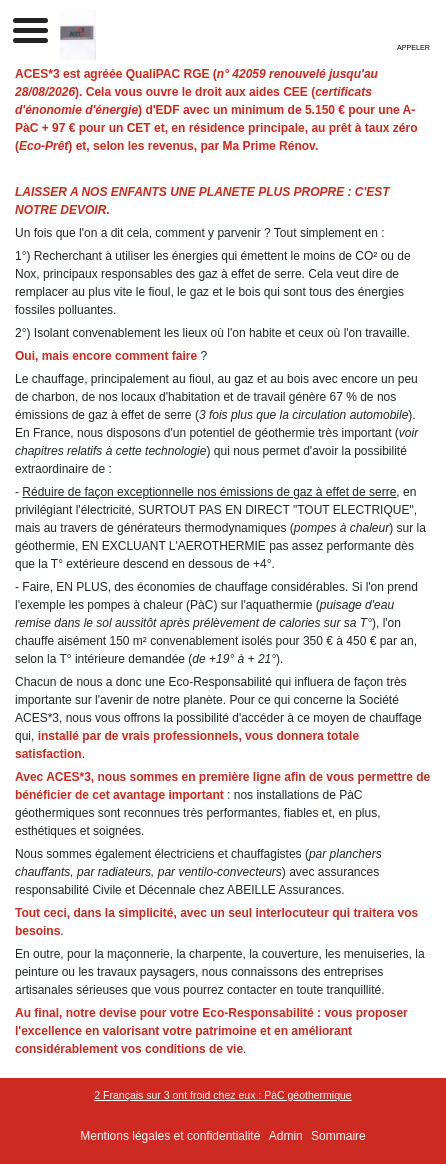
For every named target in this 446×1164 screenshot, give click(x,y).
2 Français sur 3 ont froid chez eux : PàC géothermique (222, 1095)
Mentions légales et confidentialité (170, 1136)
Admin (286, 1136)
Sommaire (338, 1136)
